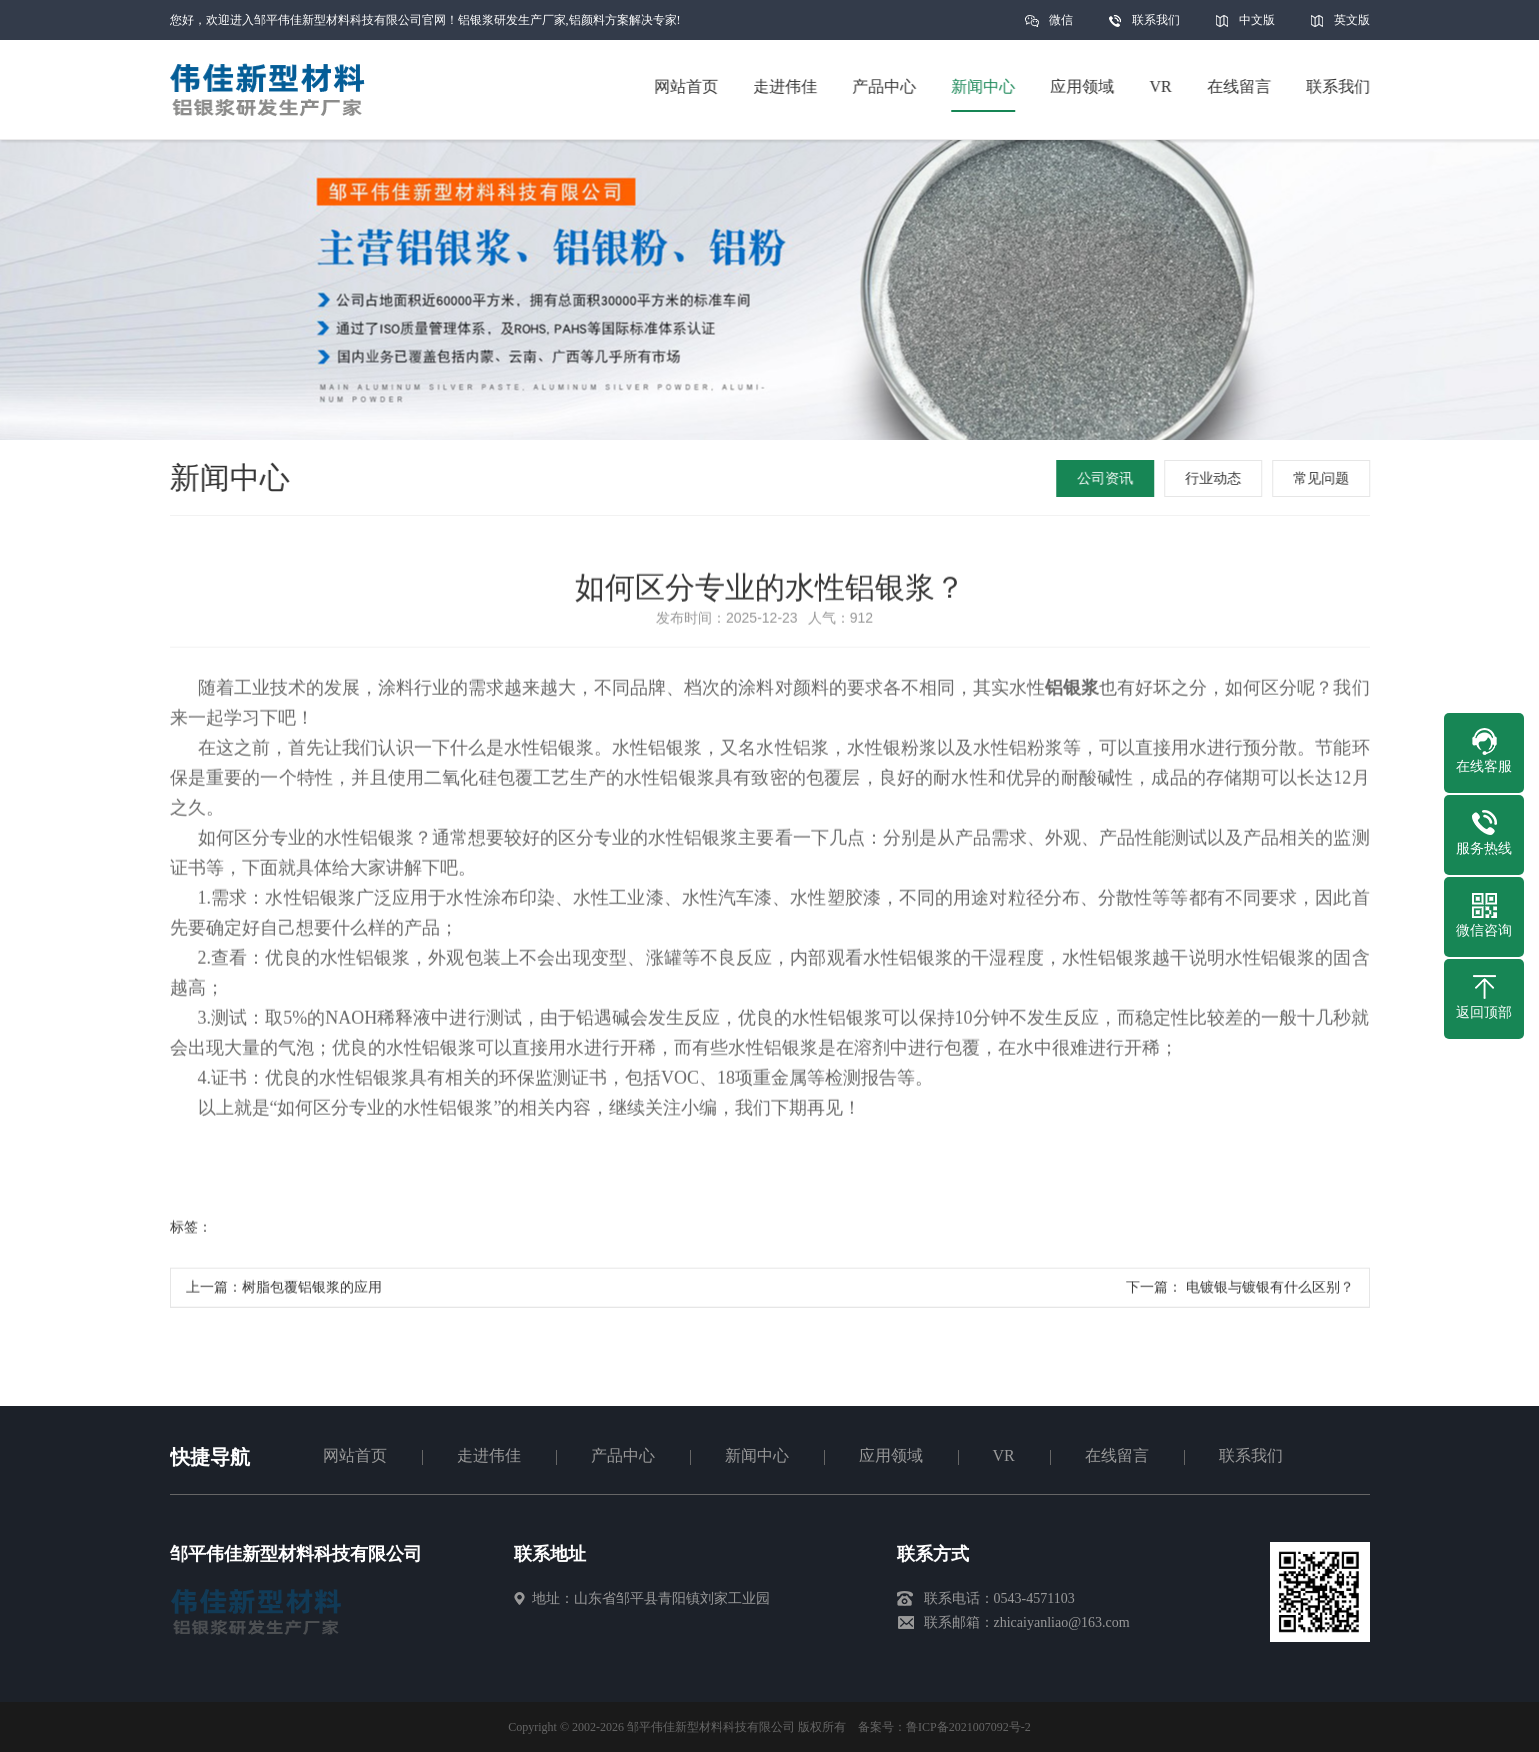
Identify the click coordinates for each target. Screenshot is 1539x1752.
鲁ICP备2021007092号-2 (968, 1727)
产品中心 (623, 1455)
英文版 (1352, 20)
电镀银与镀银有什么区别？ (1268, 1292)
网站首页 (355, 1455)
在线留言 (1117, 1455)
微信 (1061, 26)
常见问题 (1323, 478)
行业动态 (1215, 478)
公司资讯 (1107, 478)
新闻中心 (757, 1455)
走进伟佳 (489, 1455)
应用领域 (891, 1455)
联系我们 (1156, 20)
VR (1004, 1455)
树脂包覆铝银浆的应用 (312, 1292)
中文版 (1257, 20)
